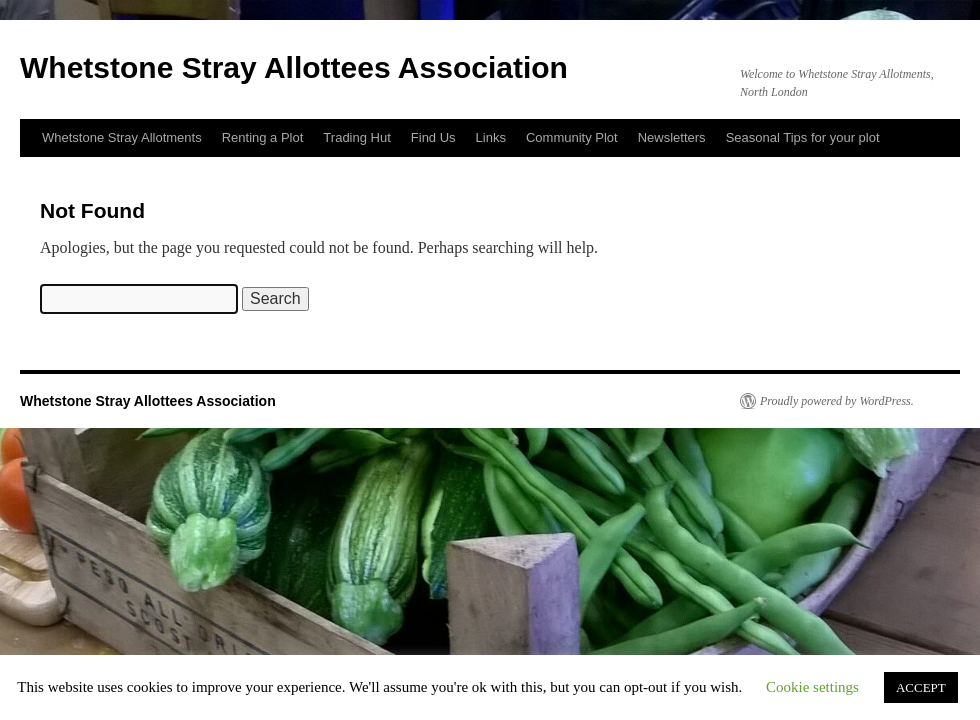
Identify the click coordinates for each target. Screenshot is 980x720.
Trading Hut (356, 137)
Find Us (433, 137)
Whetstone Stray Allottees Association (294, 67)
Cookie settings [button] (812, 687)
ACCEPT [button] (921, 687)
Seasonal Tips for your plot (803, 137)
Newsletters (672, 137)
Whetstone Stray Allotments (122, 137)
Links (491, 137)
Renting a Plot (263, 137)
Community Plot (572, 137)
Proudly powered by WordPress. (837, 401)
